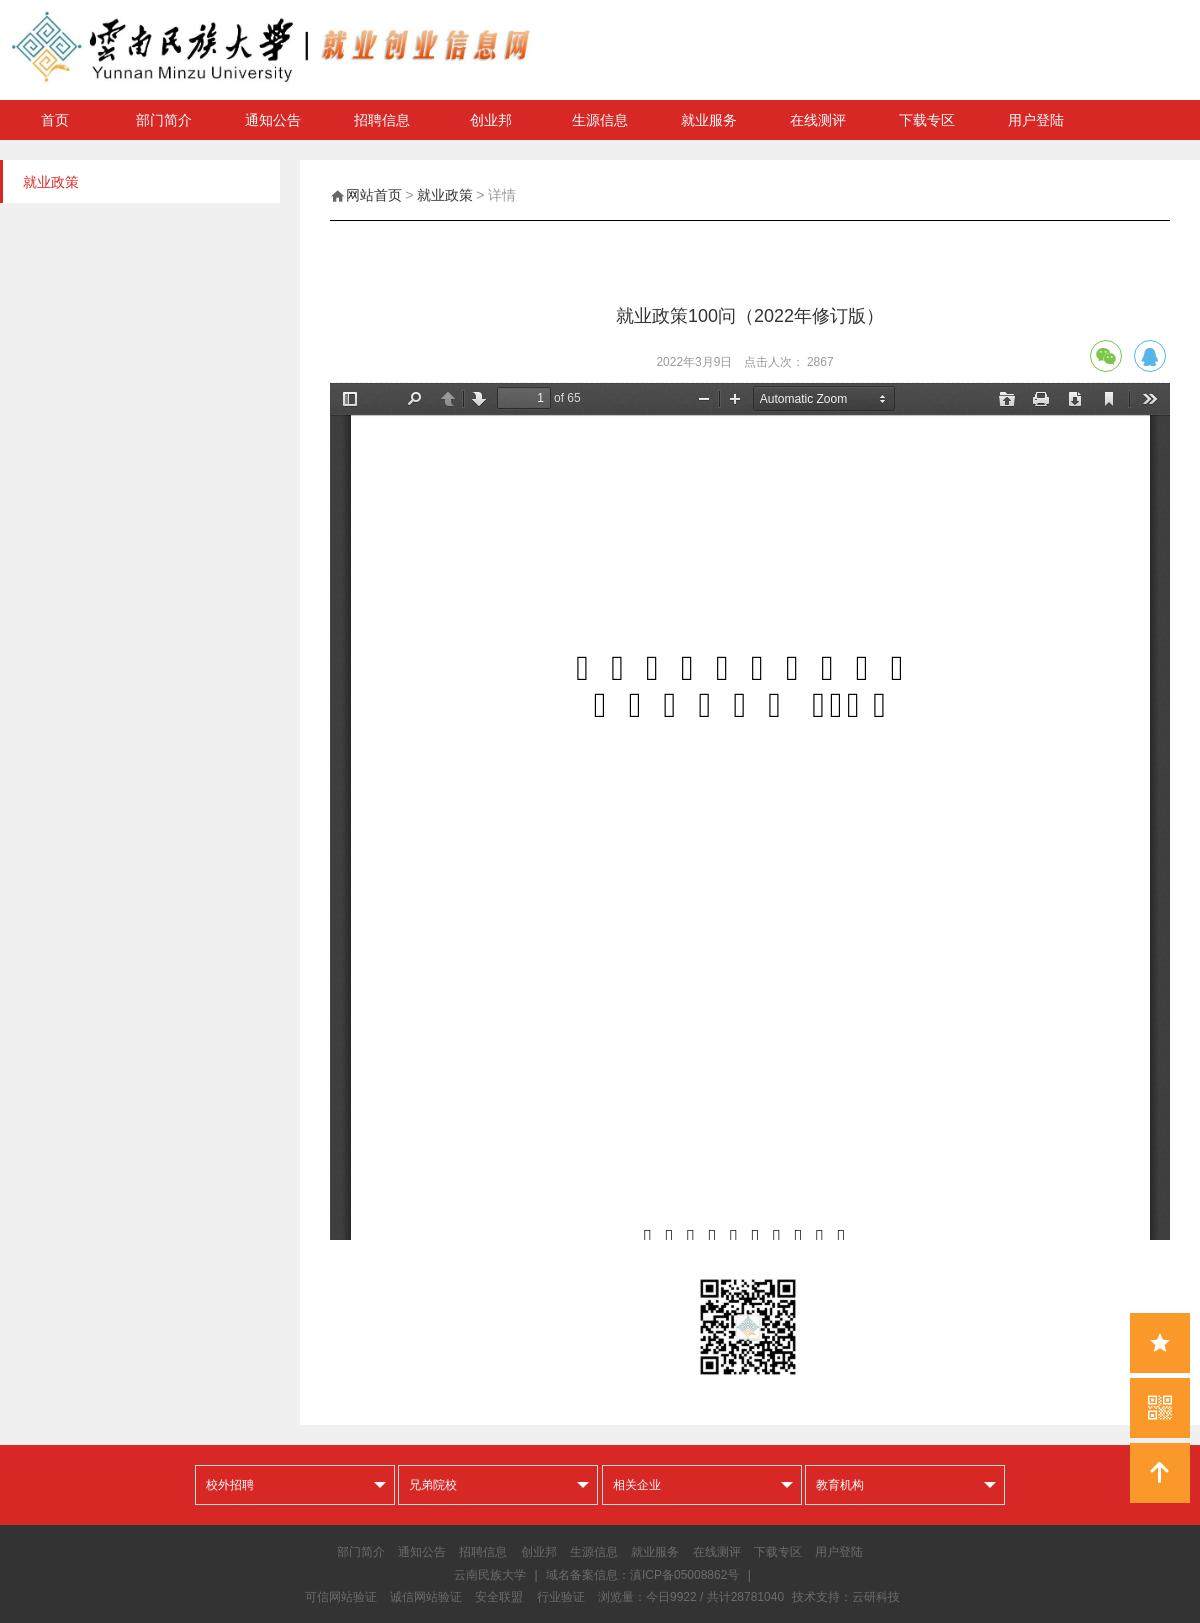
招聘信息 (382, 120)
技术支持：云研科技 (846, 1597)
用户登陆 (1036, 120)
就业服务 (709, 120)
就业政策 (445, 195)
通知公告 (273, 120)
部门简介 (164, 120)
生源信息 (600, 120)
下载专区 (927, 120)
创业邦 (491, 120)
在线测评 (818, 120)
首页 (55, 120)
